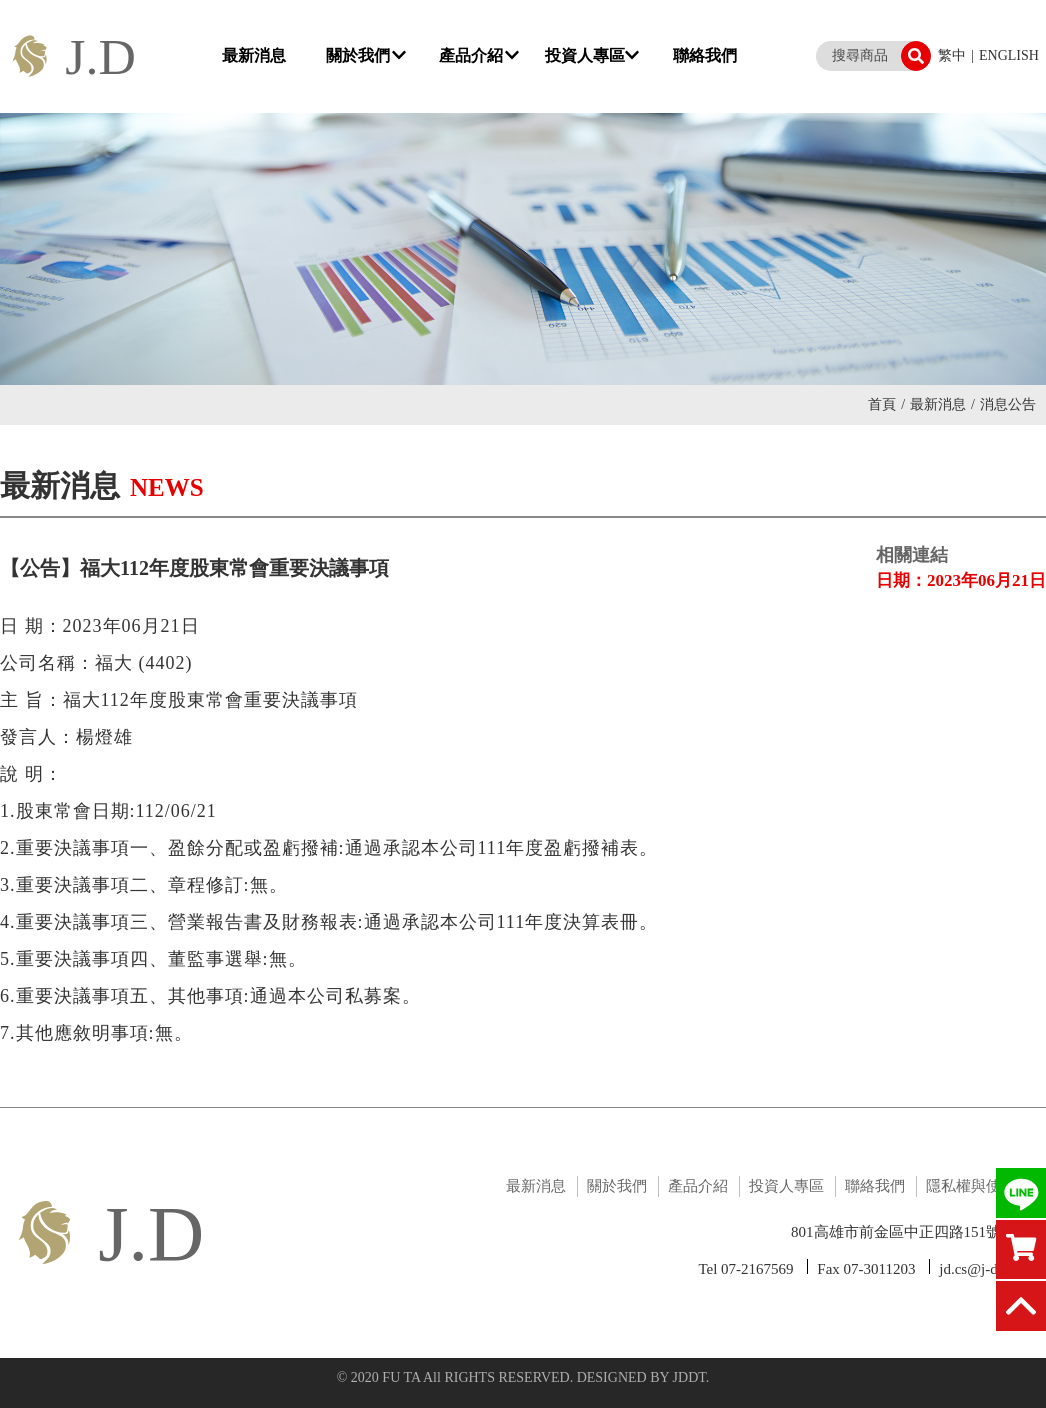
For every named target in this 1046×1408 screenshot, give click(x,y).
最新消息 (255, 55)
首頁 (886, 404)
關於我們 (366, 55)
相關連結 (912, 555)
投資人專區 (592, 55)
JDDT (689, 1377)
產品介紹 (479, 55)
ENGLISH (1009, 55)
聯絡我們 (705, 55)
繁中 (952, 55)
